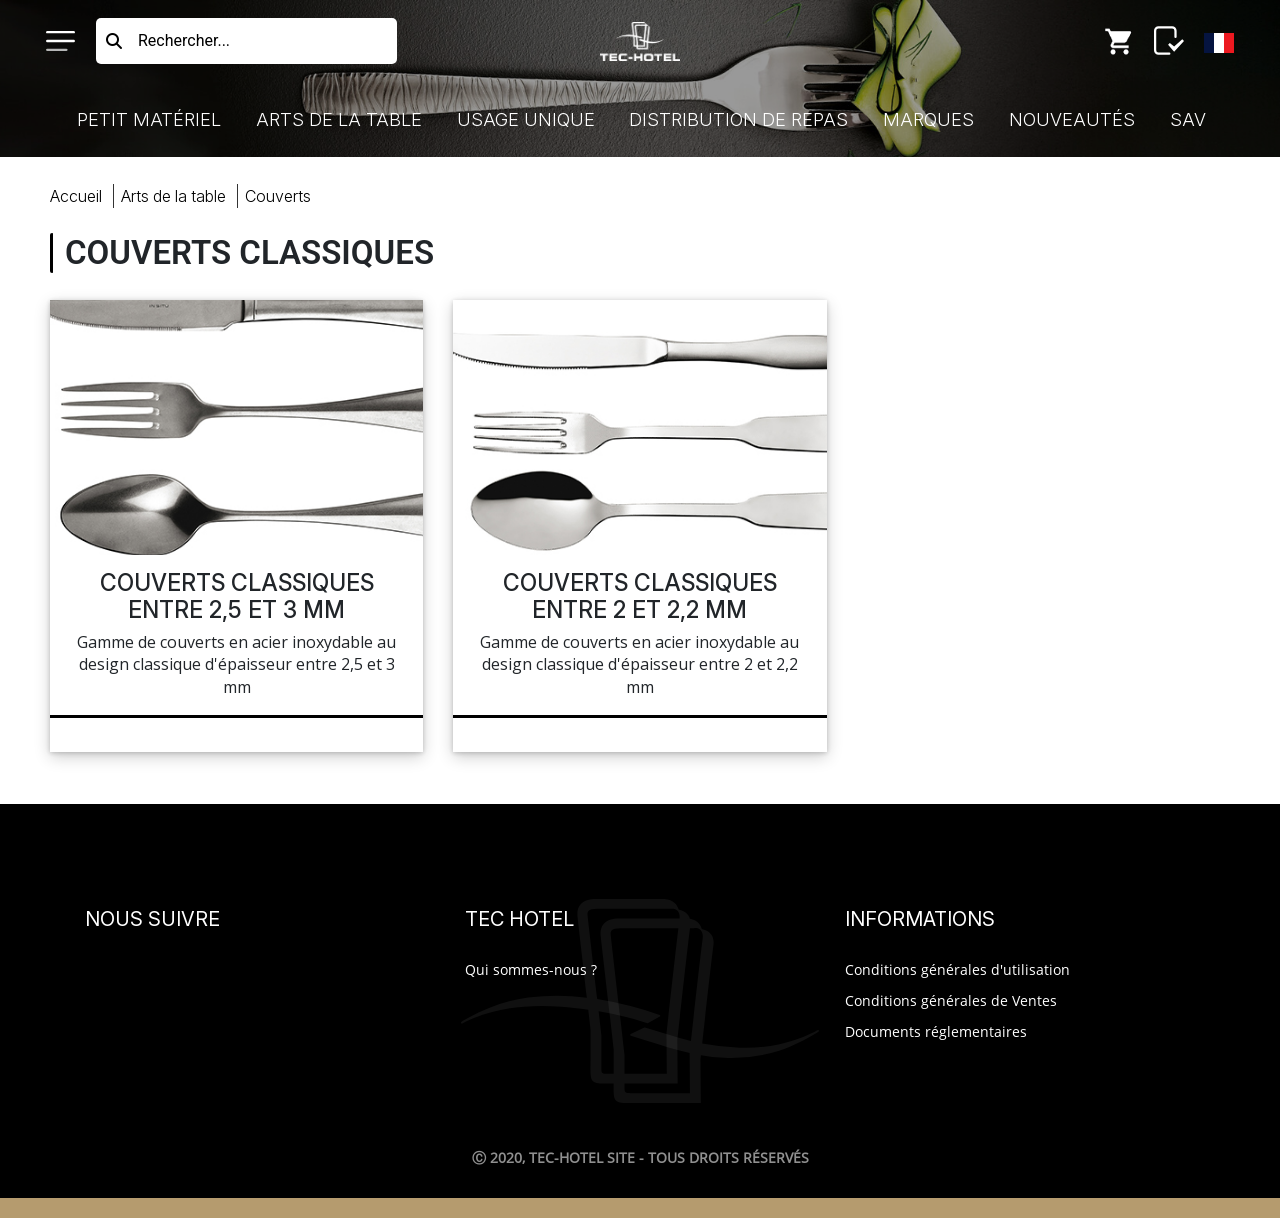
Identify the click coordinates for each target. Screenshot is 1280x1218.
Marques (928, 119)
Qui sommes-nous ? (531, 969)
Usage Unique (526, 119)
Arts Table (173, 196)
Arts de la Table (339, 119)
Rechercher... (184, 40)
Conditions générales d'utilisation (957, 969)
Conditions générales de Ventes (951, 1000)
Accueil (76, 196)
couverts (278, 196)
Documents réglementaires (936, 1031)
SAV (1188, 119)
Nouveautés (1072, 119)
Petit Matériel (149, 119)
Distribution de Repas (738, 119)
